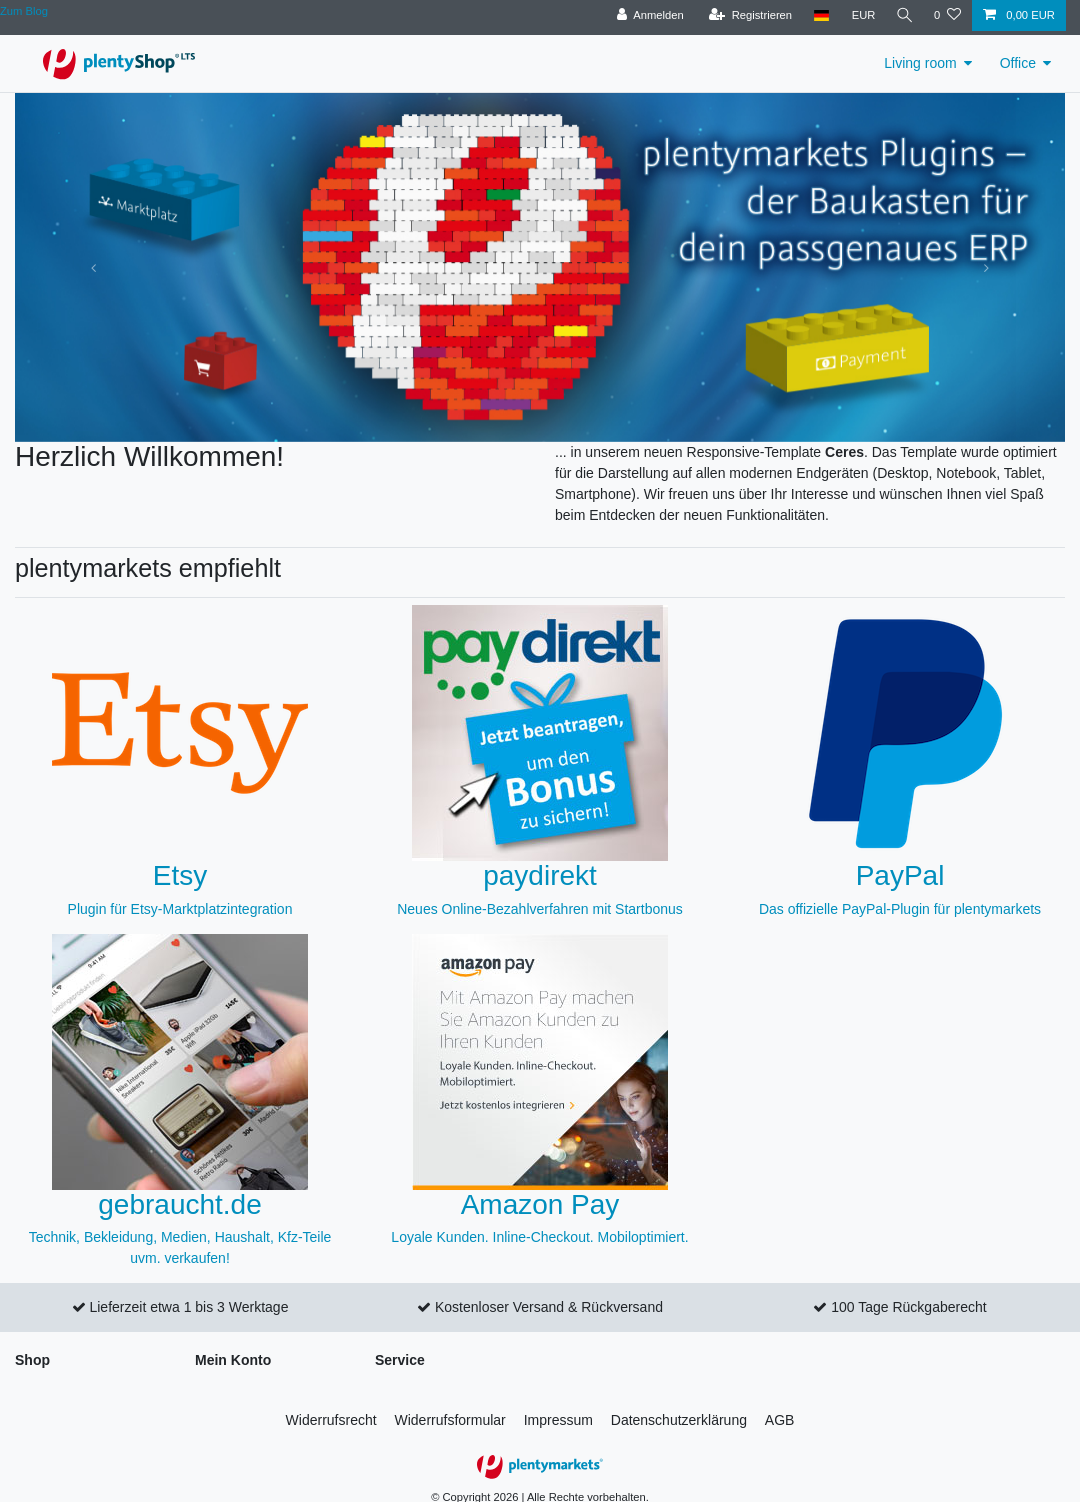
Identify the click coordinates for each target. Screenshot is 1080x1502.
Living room (920, 63)
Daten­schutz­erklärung (679, 1420)
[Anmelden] (646, 15)
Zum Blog (24, 11)
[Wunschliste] (947, 15)
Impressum (558, 1420)
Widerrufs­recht (331, 1420)
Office (1018, 63)
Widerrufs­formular (450, 1420)
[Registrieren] (746, 15)
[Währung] (860, 15)
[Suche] (903, 15)
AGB (780, 1420)
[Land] (817, 15)
